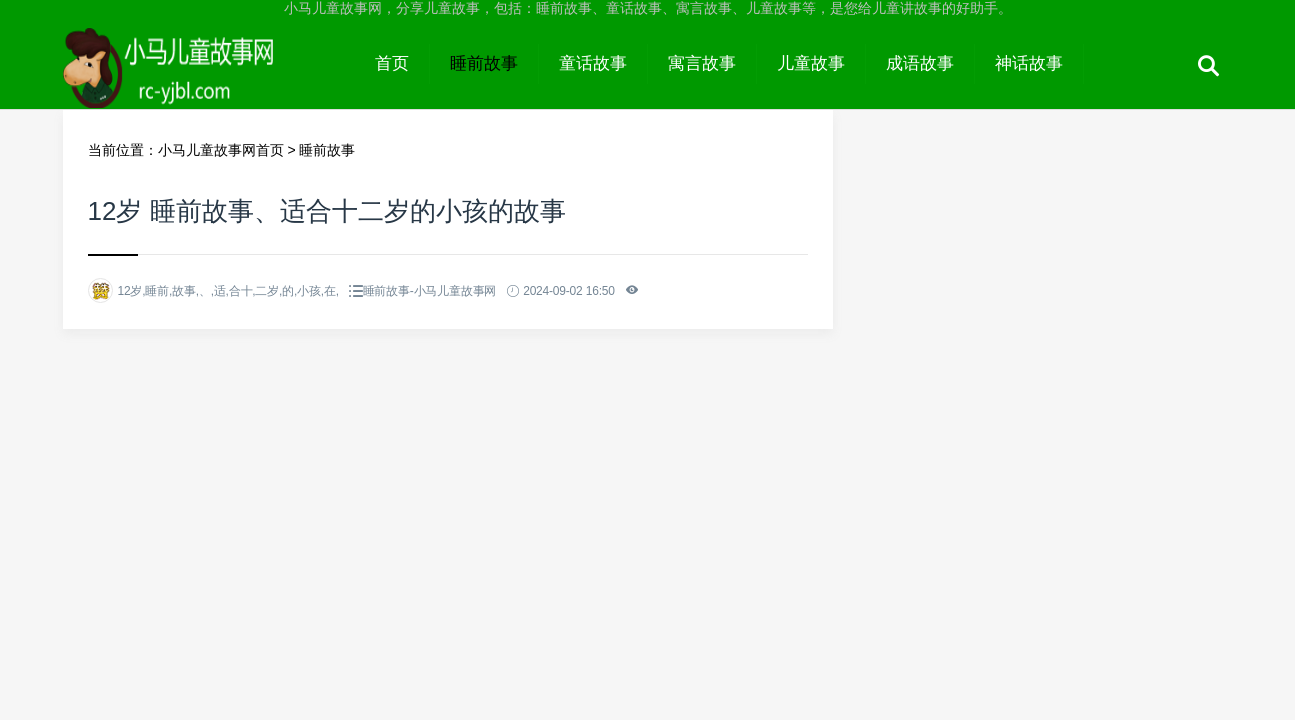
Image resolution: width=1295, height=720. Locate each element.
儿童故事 (811, 63)
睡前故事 (484, 63)
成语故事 (920, 63)
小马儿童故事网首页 (221, 150)
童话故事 (593, 63)
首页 (392, 63)
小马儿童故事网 (209, 82)
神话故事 (1029, 63)
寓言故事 (702, 63)
